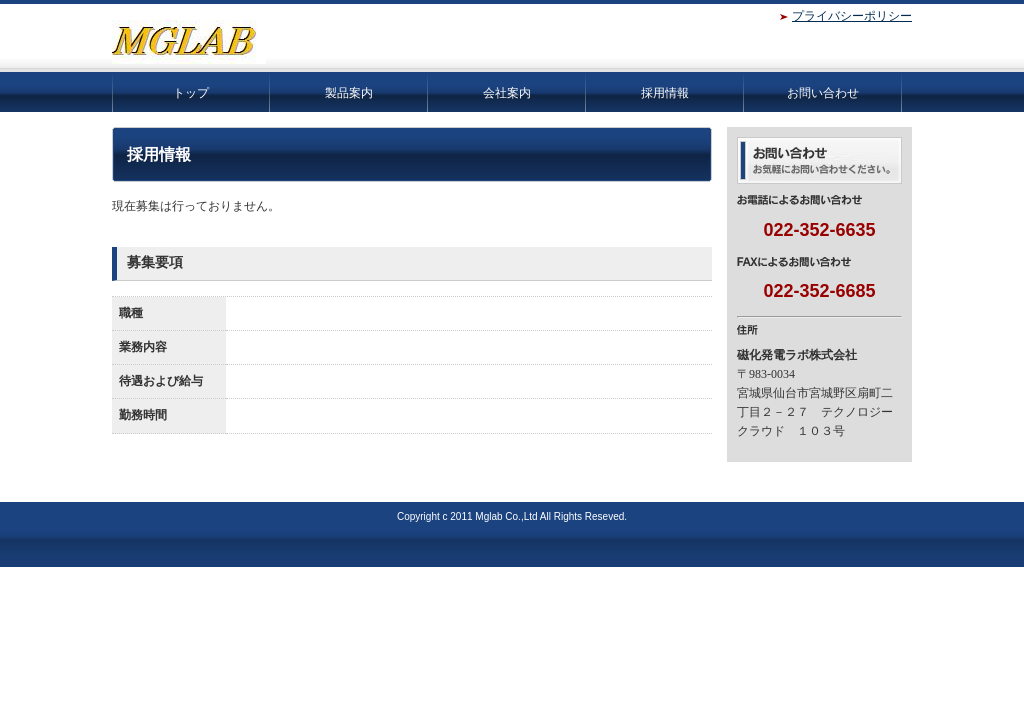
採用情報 (665, 93)
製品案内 (349, 93)
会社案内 (507, 93)
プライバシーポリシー (852, 16)
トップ (191, 93)
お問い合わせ (823, 93)
